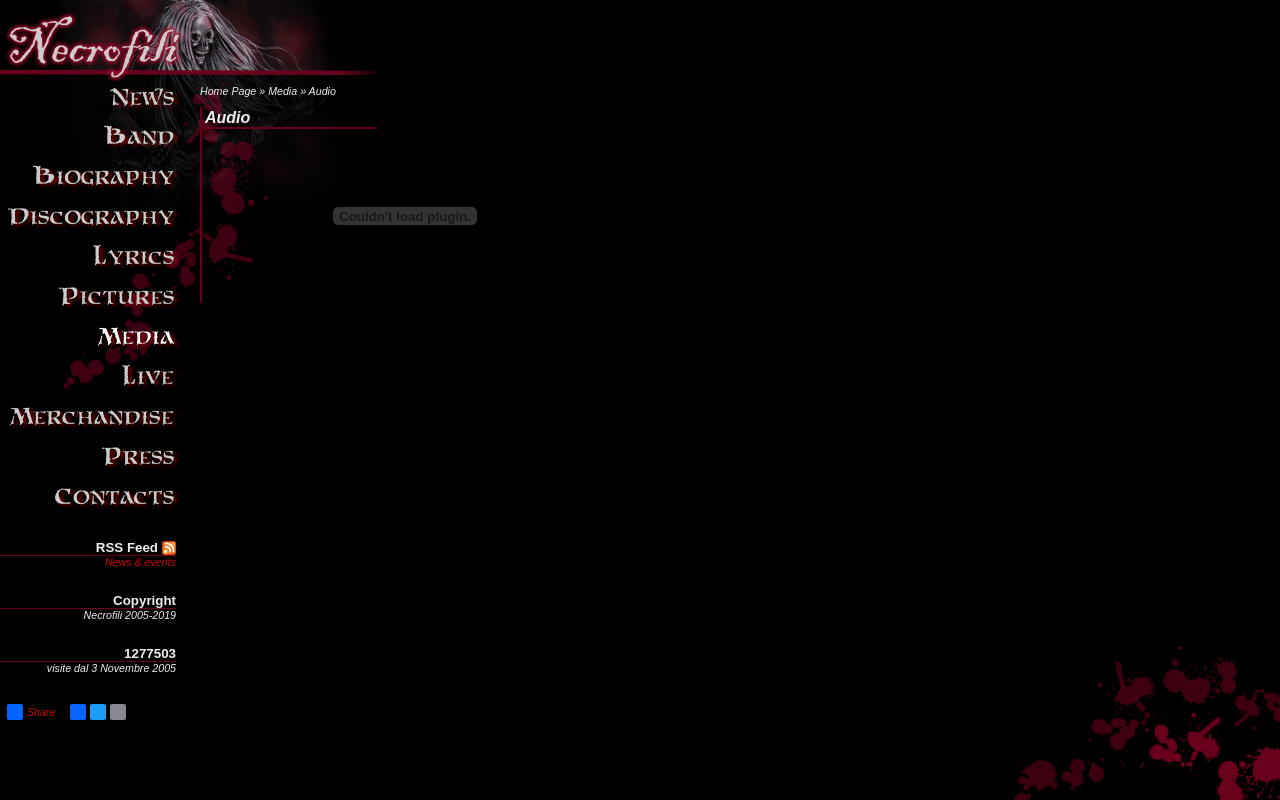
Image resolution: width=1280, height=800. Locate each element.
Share (31, 712)
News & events (140, 562)
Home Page (228, 91)
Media (282, 91)
